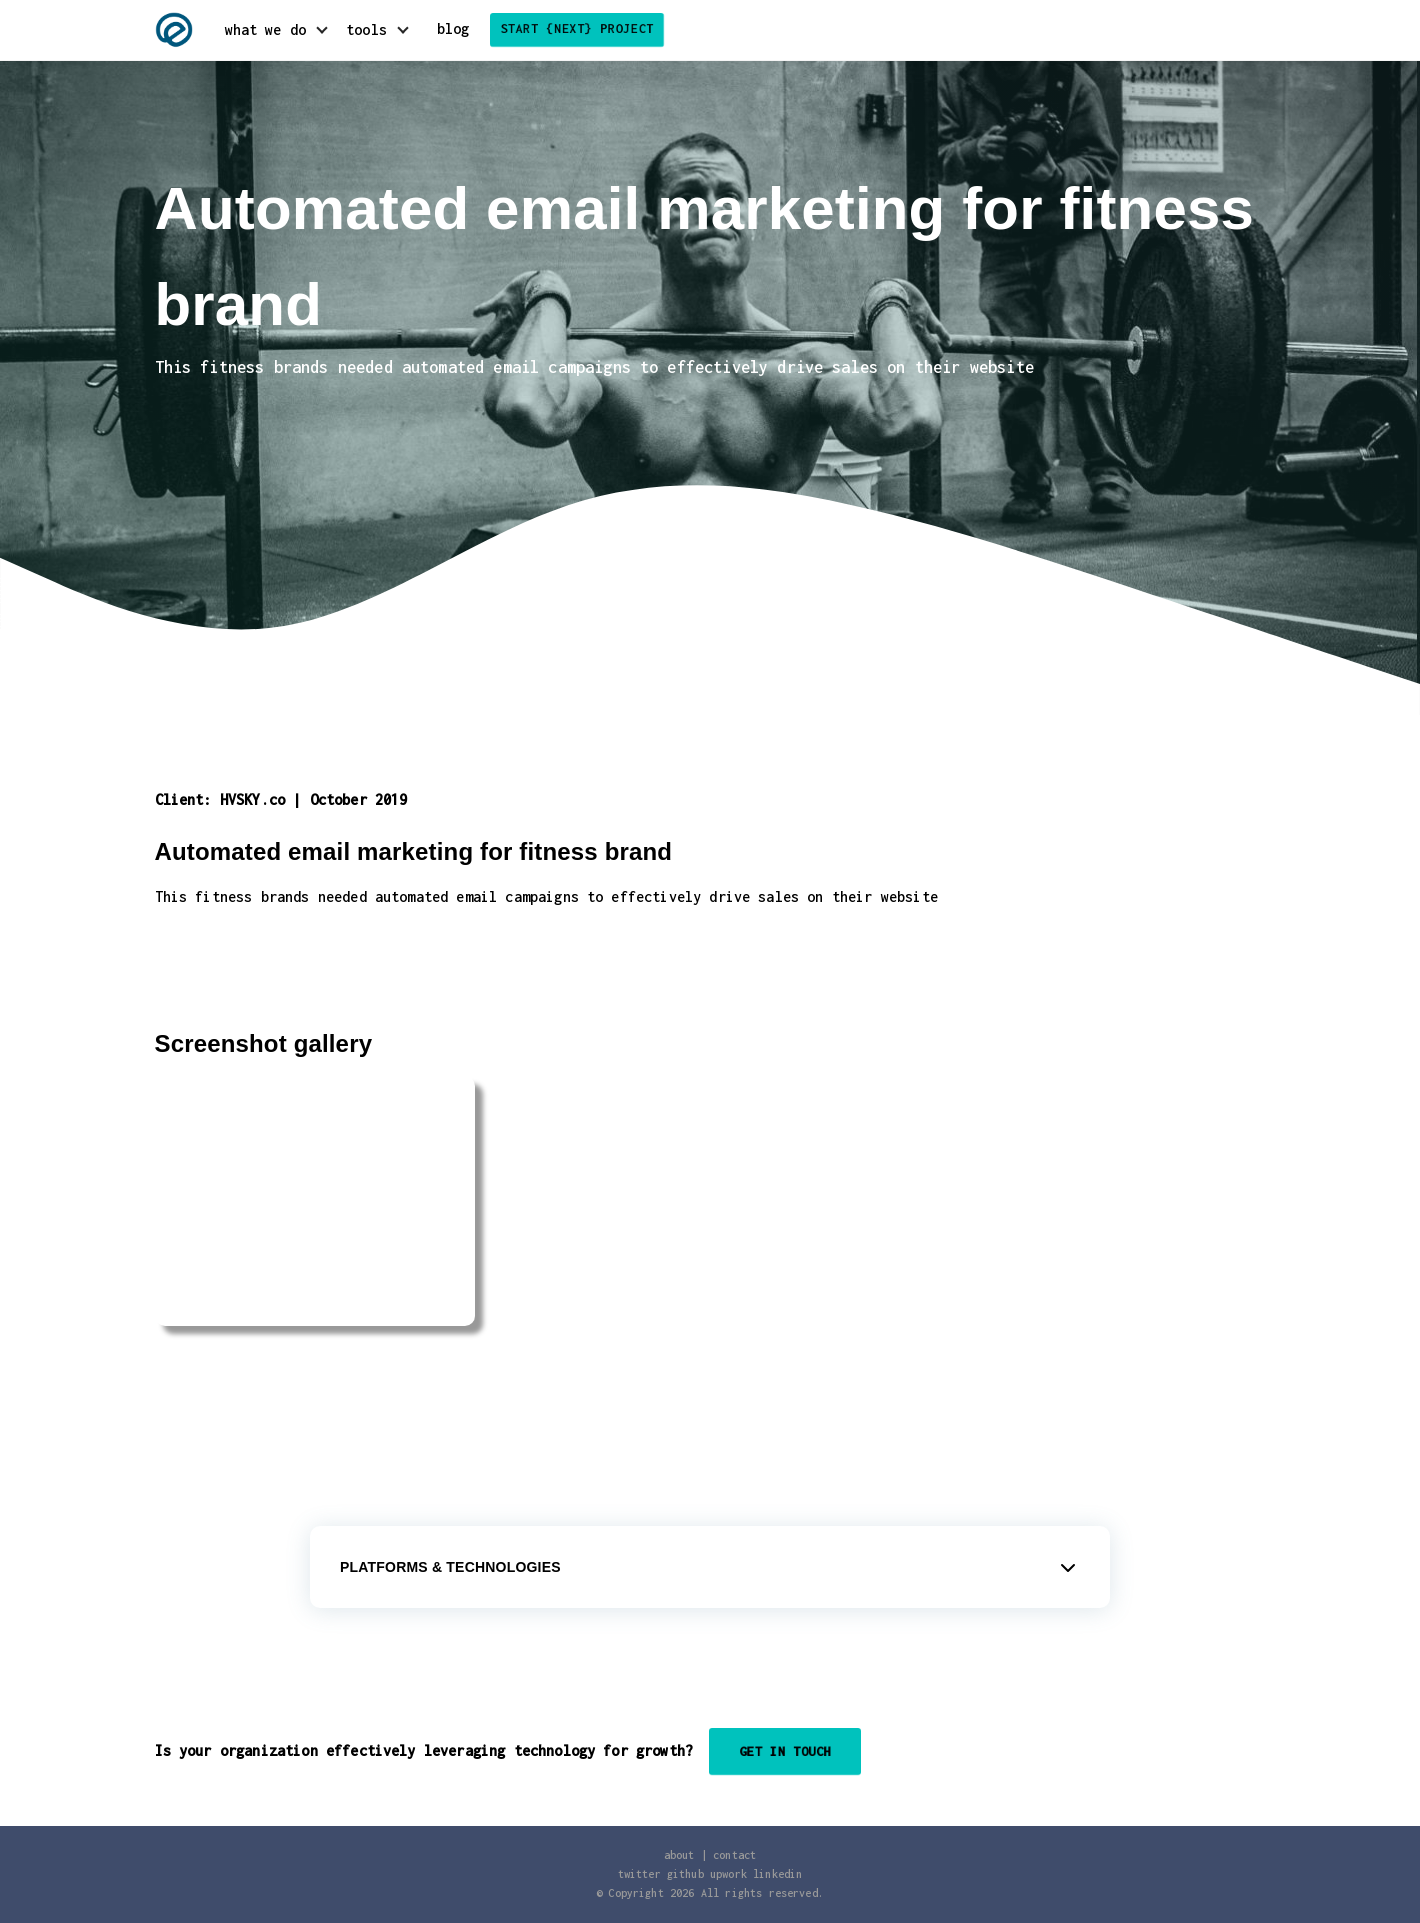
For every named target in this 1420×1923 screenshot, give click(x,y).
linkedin (777, 1874)
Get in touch (785, 1751)
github (685, 1874)
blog (453, 28)
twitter (639, 1874)
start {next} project (577, 28)
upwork (728, 1874)
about (679, 1855)
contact (734, 1855)
